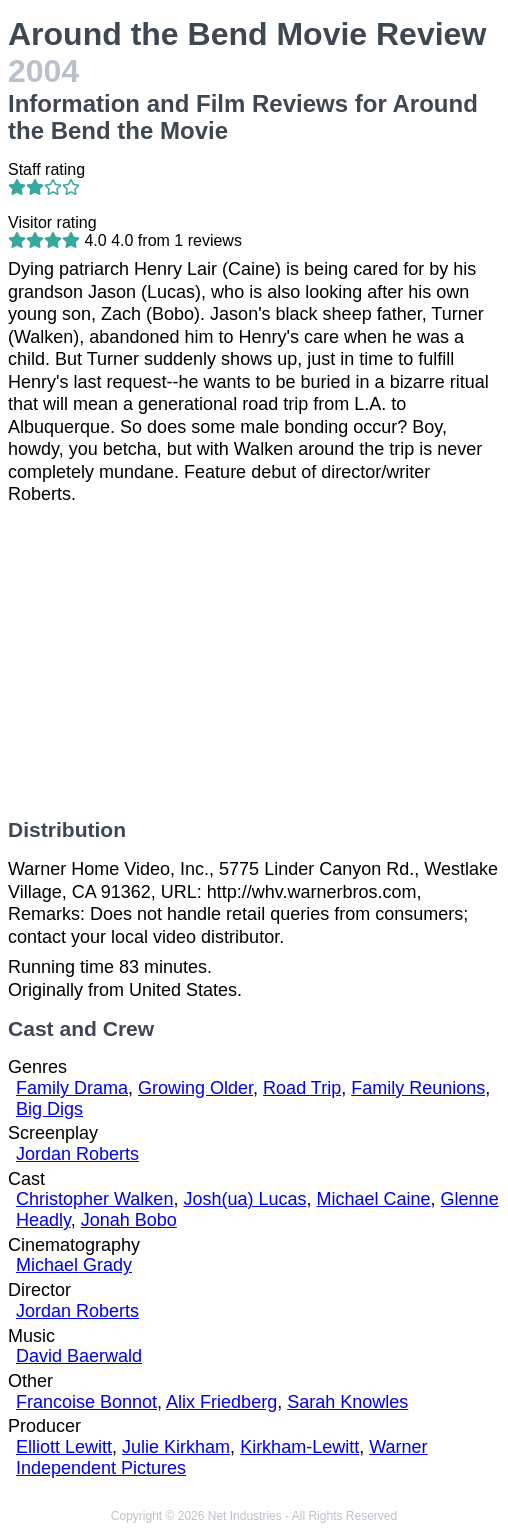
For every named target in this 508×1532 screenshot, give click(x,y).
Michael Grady (74, 1265)
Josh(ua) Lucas (244, 1199)
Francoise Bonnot (86, 1402)
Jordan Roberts (77, 1154)
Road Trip (302, 1088)
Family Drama (72, 1088)
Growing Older (195, 1088)
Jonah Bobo (129, 1220)
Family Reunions (418, 1088)
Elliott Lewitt (64, 1447)
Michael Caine (374, 1199)
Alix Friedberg (221, 1402)
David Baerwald (79, 1356)
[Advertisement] (254, 662)
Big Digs (49, 1109)
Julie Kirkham (176, 1447)
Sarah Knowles (347, 1402)
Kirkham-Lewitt (299, 1447)
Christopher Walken (94, 1199)
